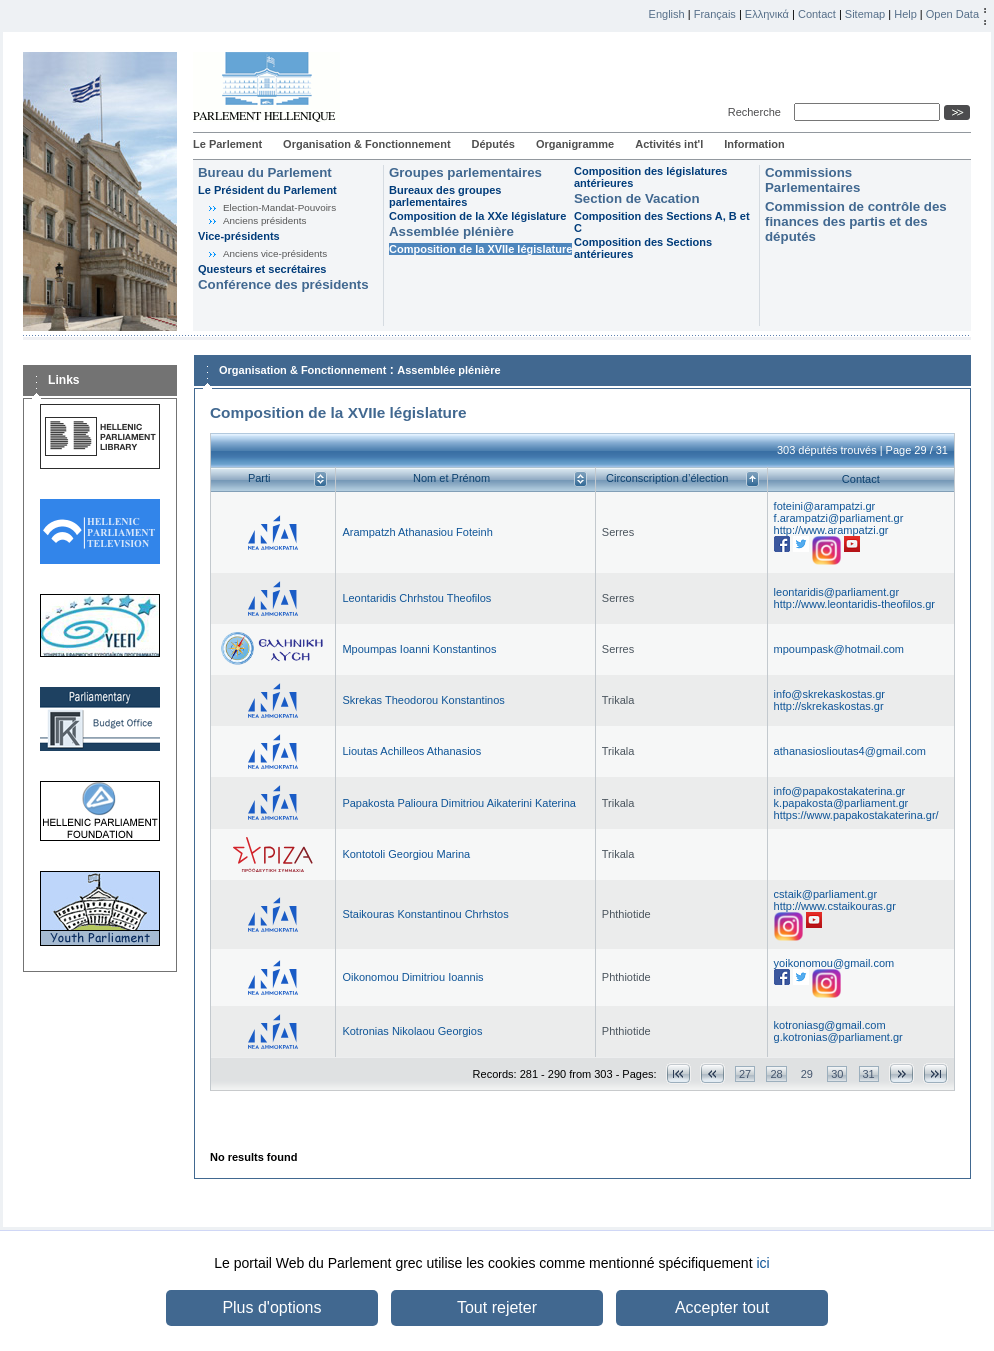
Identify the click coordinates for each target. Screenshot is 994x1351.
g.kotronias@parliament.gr (838, 1037)
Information (754, 144)
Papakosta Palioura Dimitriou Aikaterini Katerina (459, 803)
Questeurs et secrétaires (262, 269)
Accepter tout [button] (722, 1307)
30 (837, 1074)
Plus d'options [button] (271, 1307)
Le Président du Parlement (267, 190)
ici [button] (762, 1263)
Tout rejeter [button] (497, 1307)
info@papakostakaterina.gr (840, 791)
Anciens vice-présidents (275, 253)
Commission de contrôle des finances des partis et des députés (856, 221)
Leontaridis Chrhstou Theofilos (416, 598)
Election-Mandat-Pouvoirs (279, 207)
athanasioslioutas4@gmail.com (850, 751)
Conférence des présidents (283, 284)
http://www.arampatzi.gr (831, 530)
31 (869, 1074)
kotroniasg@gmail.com (830, 1025)
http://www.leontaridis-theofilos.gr (854, 604)
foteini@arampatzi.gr (825, 506)
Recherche (757, 112)
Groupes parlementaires (465, 172)
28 (776, 1074)
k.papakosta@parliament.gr (841, 803)
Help (905, 14)
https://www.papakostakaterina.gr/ (856, 815)
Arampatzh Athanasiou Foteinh (417, 532)
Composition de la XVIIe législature (480, 249)
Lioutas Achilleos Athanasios (411, 751)
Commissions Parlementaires (812, 180)
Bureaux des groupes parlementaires (445, 196)
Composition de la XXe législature (477, 216)
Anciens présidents (264, 220)
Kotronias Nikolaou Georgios (412, 1031)
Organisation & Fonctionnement (366, 144)
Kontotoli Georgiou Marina (406, 854)
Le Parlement (227, 144)
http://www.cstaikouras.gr (835, 906)
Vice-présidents (239, 236)
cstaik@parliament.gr (825, 894)
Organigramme (575, 144)
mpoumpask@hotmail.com (839, 649)
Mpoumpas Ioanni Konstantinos (419, 649)
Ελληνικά (767, 14)
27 (745, 1074)
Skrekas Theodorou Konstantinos (423, 700)
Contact (817, 14)
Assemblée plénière (451, 231)
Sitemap (865, 14)
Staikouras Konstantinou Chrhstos (425, 914)
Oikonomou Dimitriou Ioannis (412, 977)
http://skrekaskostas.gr (829, 706)
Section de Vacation (637, 198)
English (667, 14)
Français (715, 14)
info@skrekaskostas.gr (829, 694)
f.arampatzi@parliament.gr (839, 518)
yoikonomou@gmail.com (834, 963)
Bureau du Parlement (265, 172)
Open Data (952, 14)
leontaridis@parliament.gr (837, 592)
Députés (493, 144)
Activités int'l (669, 144)
